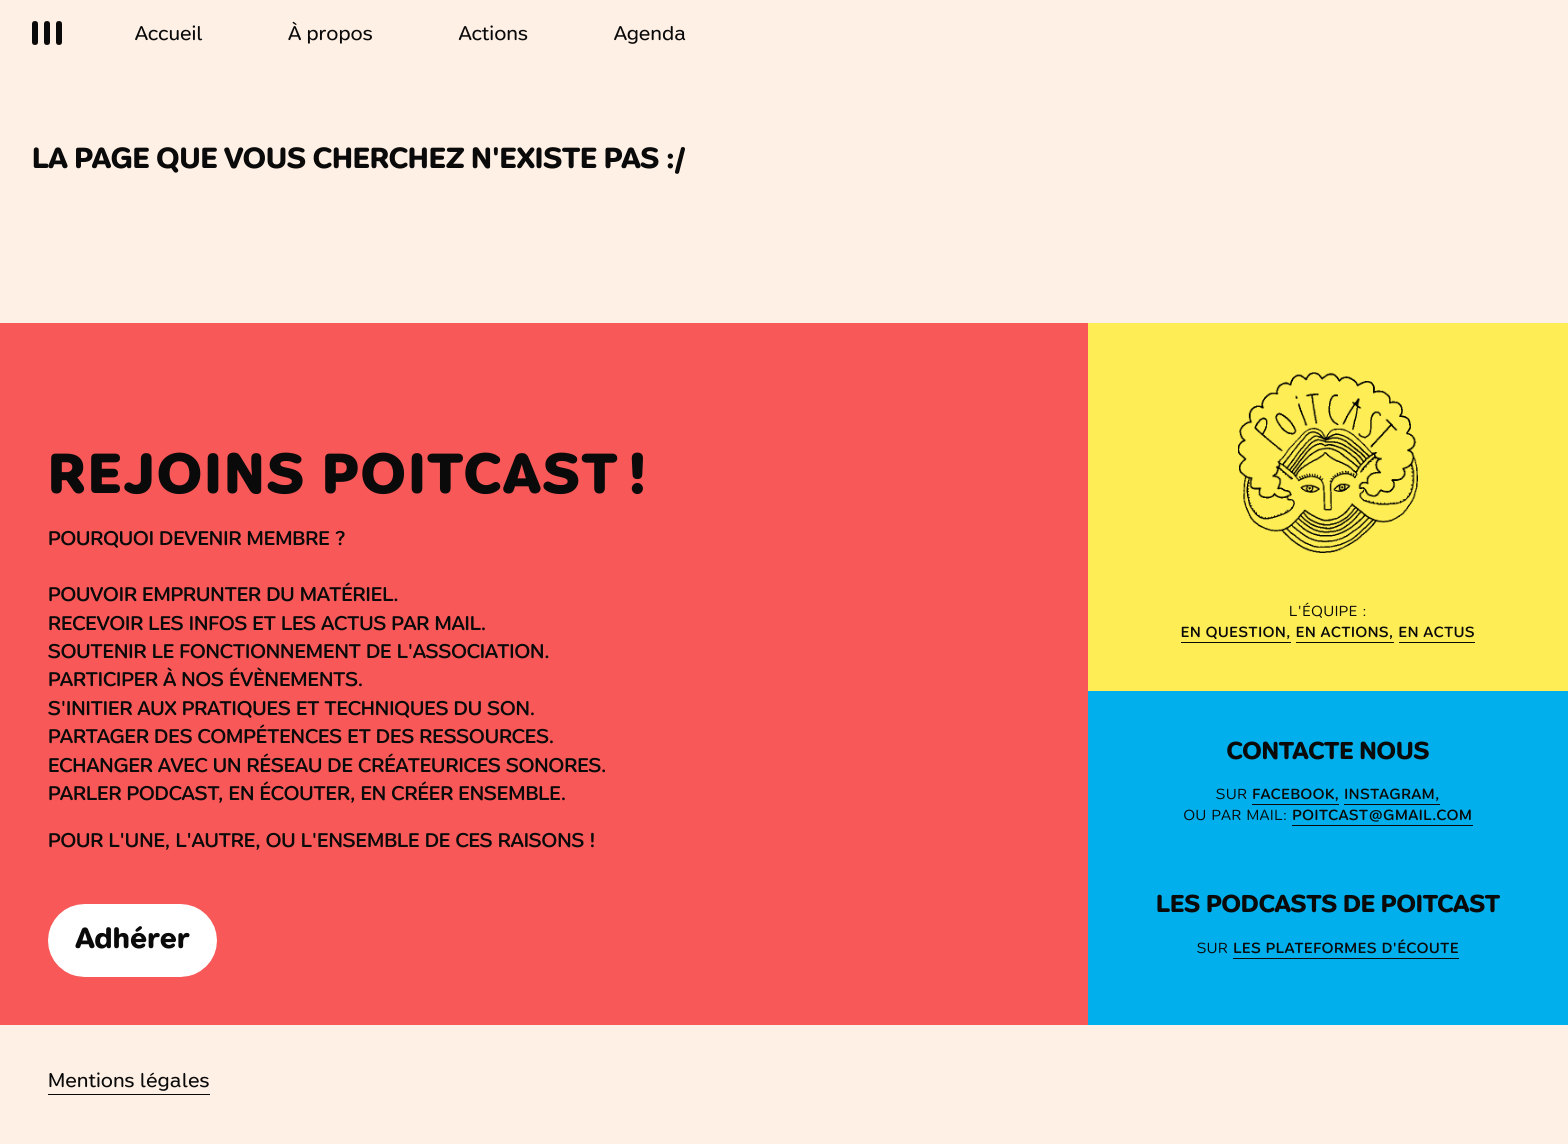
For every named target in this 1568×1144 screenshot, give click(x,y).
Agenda (650, 33)
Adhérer (133, 938)
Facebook (1293, 794)
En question (1234, 632)
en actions (1342, 632)
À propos (330, 33)
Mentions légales (129, 1080)
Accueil (169, 33)
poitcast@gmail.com (1382, 815)
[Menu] (50, 35)
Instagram (1389, 794)
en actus (1437, 632)
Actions (493, 33)
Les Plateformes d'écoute (1346, 948)
